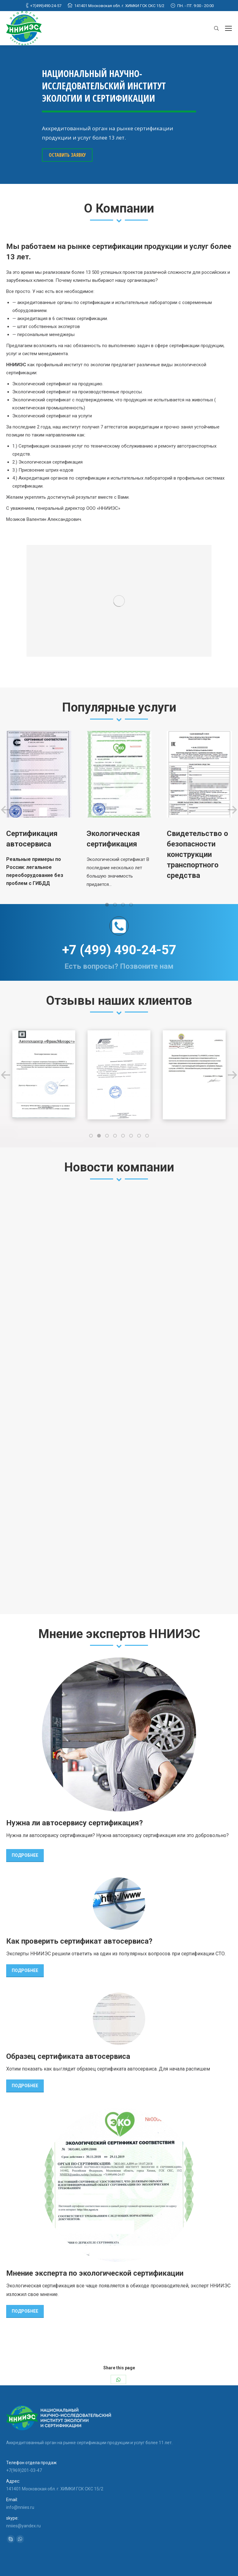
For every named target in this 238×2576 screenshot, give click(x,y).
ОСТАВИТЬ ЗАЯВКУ (67, 155)
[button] (107, 905)
